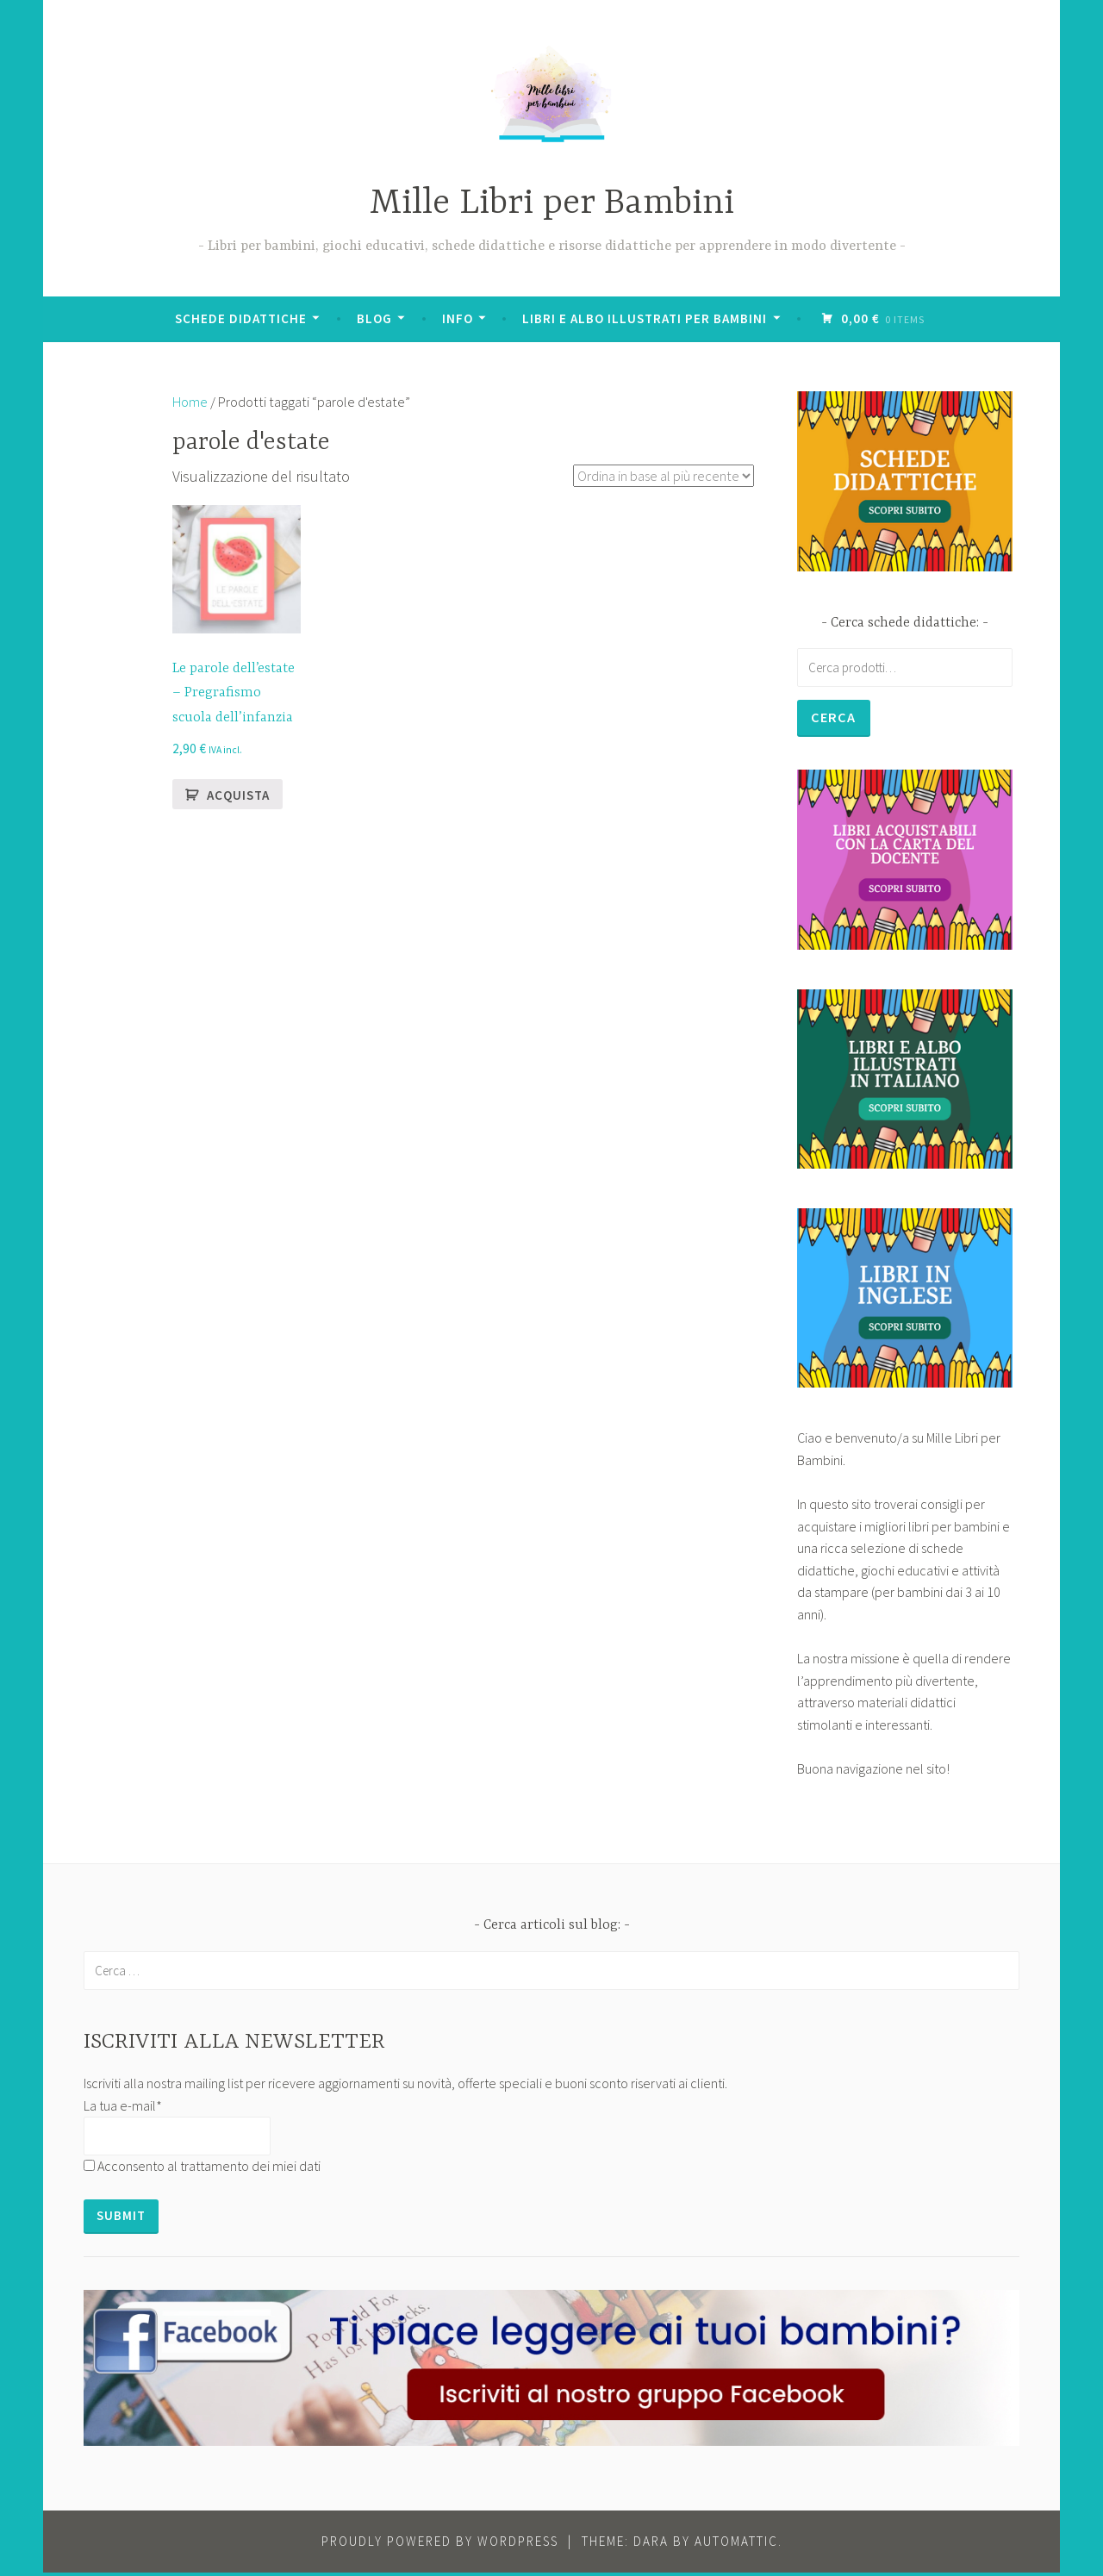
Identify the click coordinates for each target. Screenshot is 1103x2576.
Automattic (736, 2544)
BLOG (376, 318)
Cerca (836, 718)
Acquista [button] (238, 795)
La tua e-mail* (123, 2109)
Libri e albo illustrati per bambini (646, 318)
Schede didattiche (242, 318)
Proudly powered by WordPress (439, 2544)
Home (190, 402)
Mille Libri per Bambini (552, 204)
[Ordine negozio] (653, 476)
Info (459, 318)
